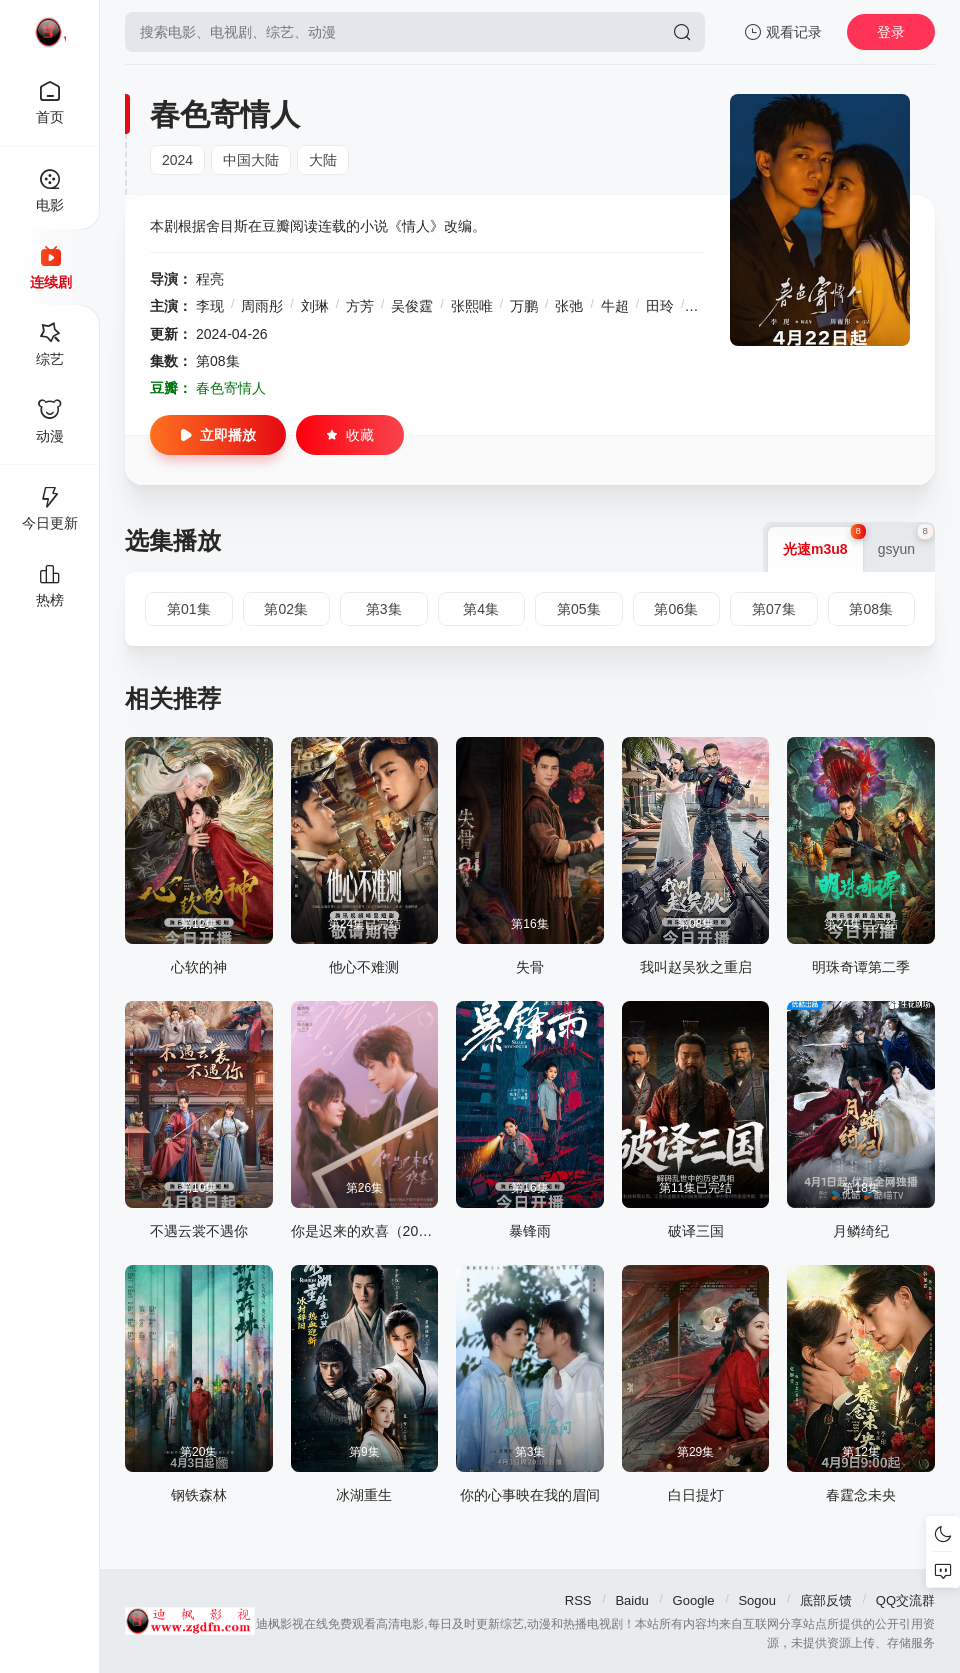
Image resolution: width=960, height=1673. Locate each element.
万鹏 (524, 306)
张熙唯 (472, 306)
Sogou (757, 1600)
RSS (578, 1600)
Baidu (631, 1600)
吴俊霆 (412, 306)
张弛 (569, 306)
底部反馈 (826, 1600)
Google (694, 1600)
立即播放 (218, 435)
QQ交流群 (905, 1600)
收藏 (350, 435)
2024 (177, 160)
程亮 (210, 279)
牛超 (615, 306)
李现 (210, 306)
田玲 (660, 306)
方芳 (360, 306)
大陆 (323, 160)
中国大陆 (251, 160)
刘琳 (315, 306)
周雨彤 (262, 306)
